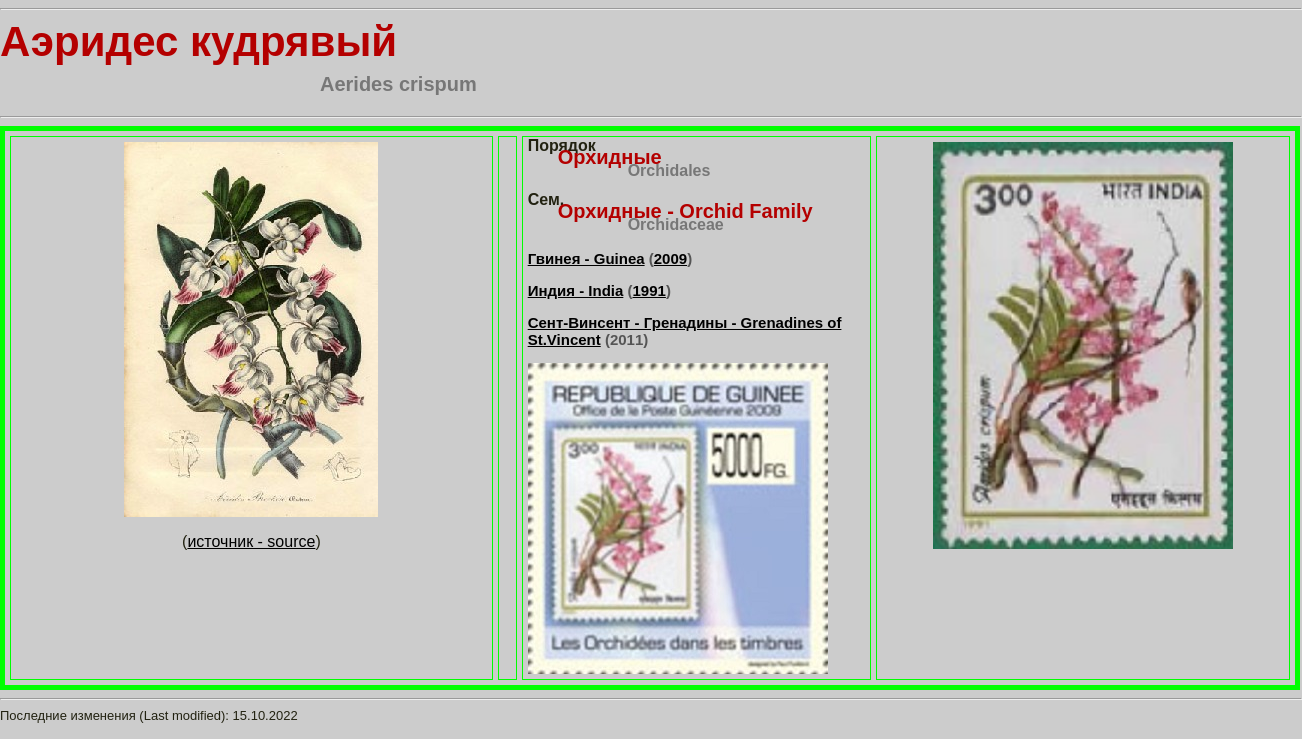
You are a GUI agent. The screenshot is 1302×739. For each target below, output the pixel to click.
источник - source (251, 541)
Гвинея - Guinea (586, 258)
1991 (649, 290)
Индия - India (576, 290)
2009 (670, 258)
